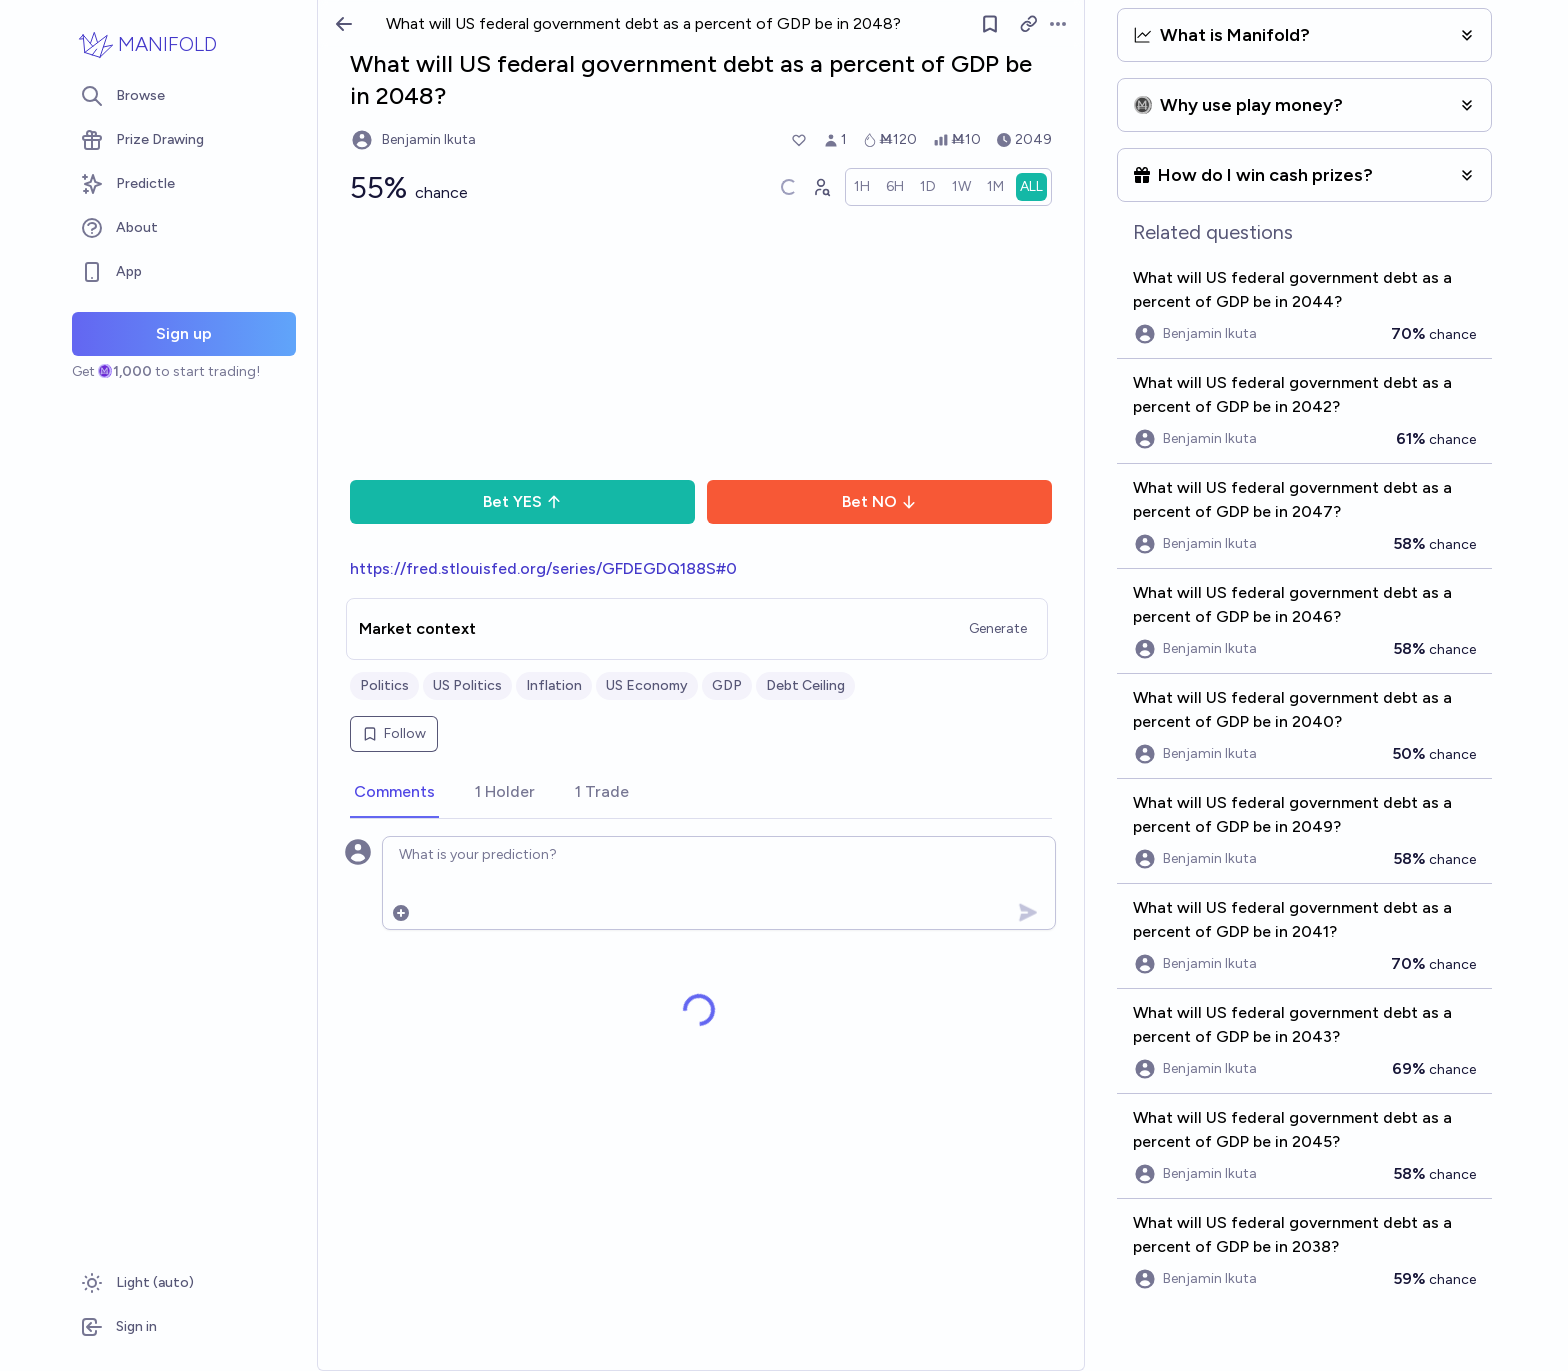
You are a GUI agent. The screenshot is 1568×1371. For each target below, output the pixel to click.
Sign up (184, 333)
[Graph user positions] (821, 187)
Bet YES (522, 501)
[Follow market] (990, 24)
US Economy (647, 685)
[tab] (394, 793)
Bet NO (879, 501)
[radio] (862, 187)
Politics (384, 685)
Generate (998, 628)
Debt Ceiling (805, 685)
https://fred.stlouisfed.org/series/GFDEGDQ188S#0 (543, 568)
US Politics (467, 685)
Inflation (554, 685)
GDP (727, 685)
